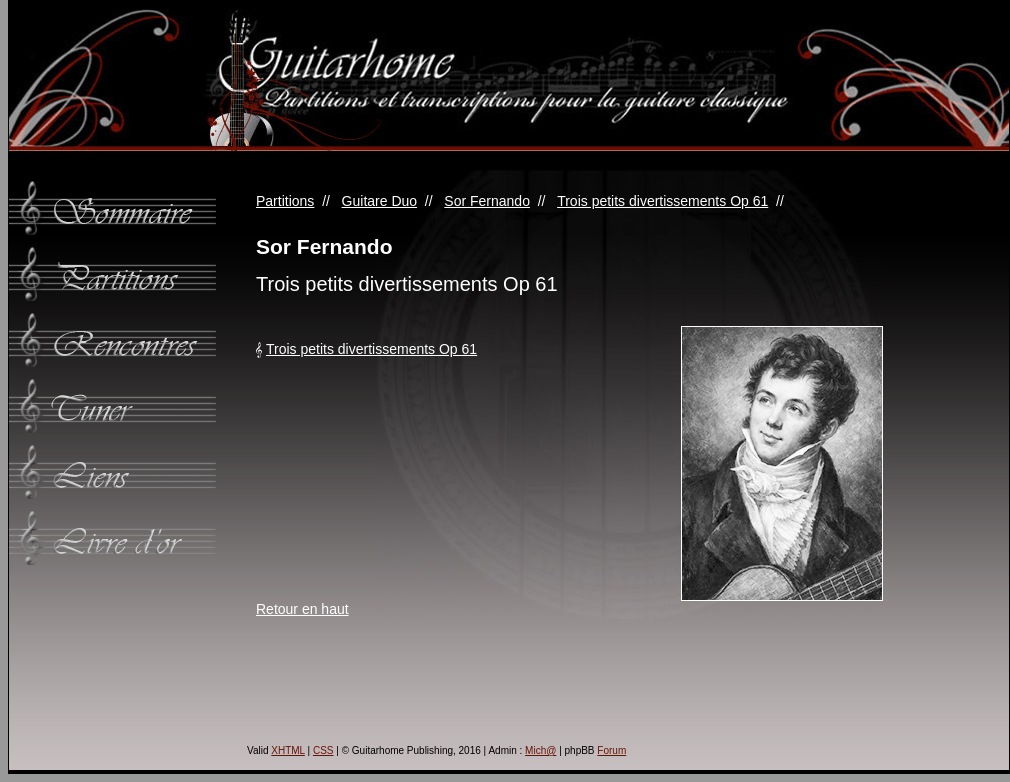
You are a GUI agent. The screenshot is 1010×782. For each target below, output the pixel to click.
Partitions (285, 201)
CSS (323, 750)
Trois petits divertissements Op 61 (662, 201)
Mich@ (540, 750)
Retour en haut (302, 609)
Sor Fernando (487, 201)
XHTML (288, 750)
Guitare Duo (379, 201)
